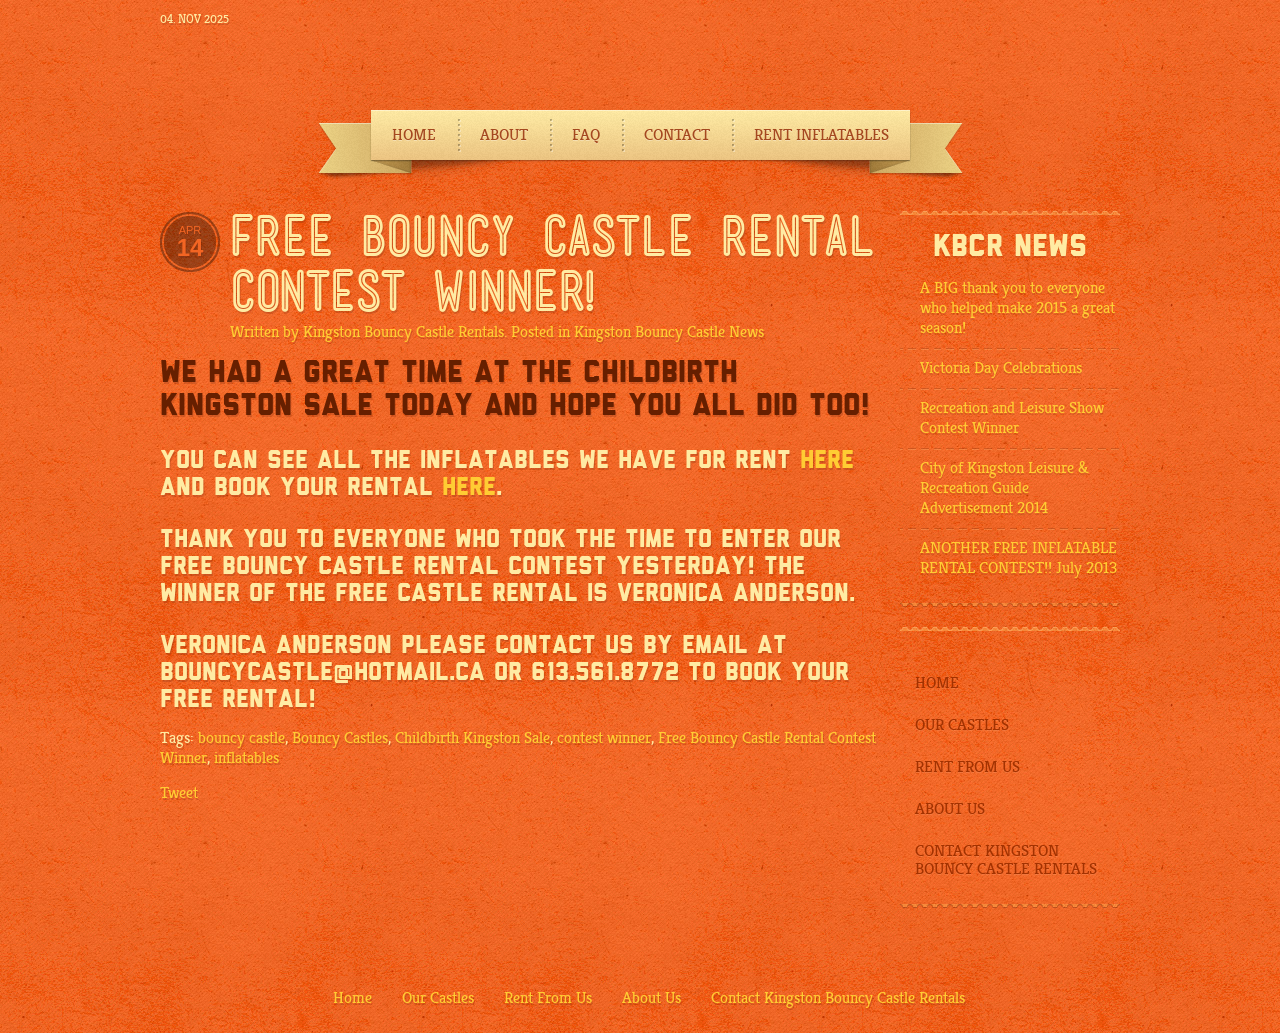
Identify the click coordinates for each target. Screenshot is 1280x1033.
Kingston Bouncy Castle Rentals (403, 332)
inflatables (246, 758)
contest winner (604, 738)
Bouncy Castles (340, 738)
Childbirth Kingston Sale (472, 738)
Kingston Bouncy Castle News (669, 332)
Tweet (179, 793)
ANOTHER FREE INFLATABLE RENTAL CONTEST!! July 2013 (1018, 558)
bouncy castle (241, 738)
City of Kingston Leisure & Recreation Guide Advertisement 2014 (1004, 488)
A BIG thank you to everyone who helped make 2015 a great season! (1017, 308)
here (827, 460)
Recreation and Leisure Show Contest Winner (1012, 418)
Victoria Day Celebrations (1001, 368)
